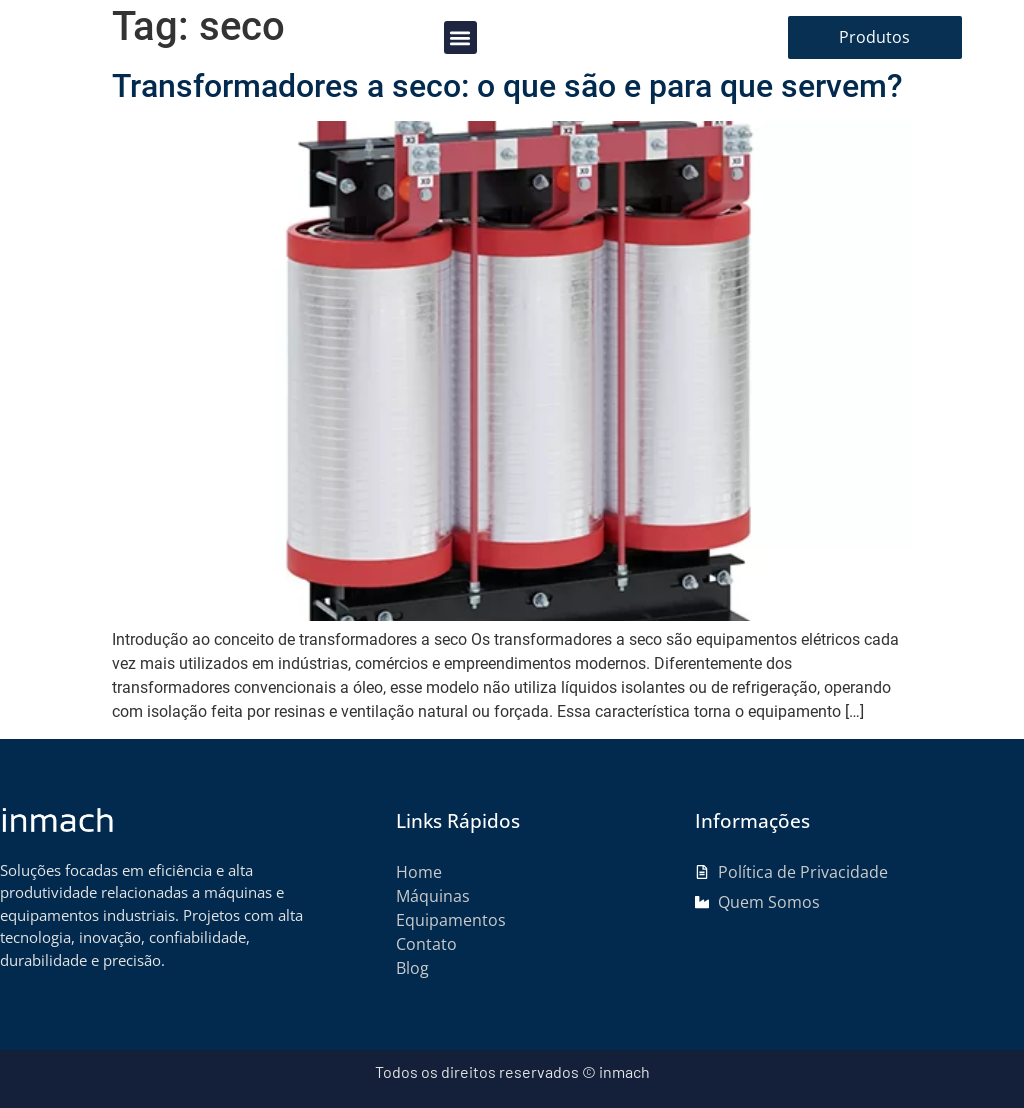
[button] (460, 37)
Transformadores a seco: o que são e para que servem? (507, 86)
